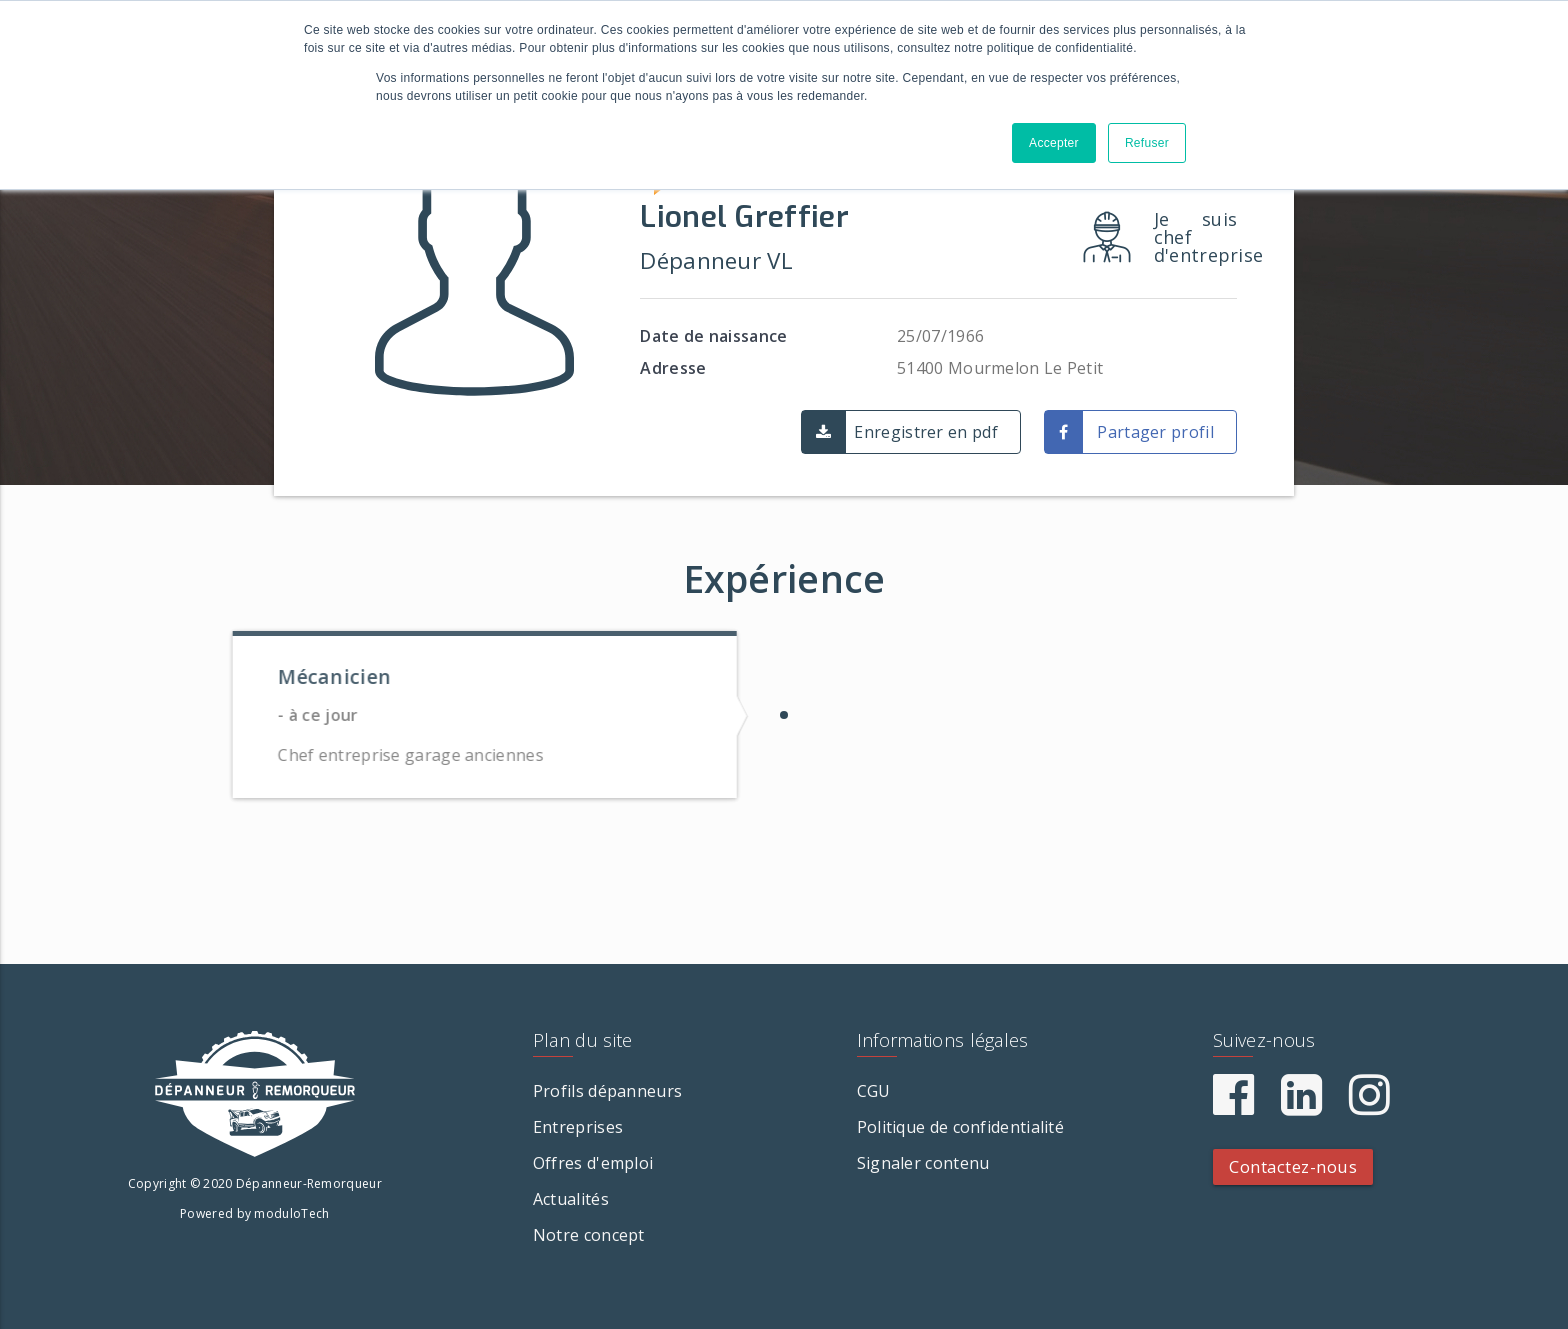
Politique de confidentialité (960, 1127)
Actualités (571, 1199)
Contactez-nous (1293, 1166)
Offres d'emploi (593, 1163)
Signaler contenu (923, 1163)
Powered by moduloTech (254, 1213)
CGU (874, 1091)
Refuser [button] (1147, 143)
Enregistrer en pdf (925, 432)
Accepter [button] (1054, 143)
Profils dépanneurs (607, 1091)
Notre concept (589, 1235)
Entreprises (578, 1127)
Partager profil (1155, 432)
